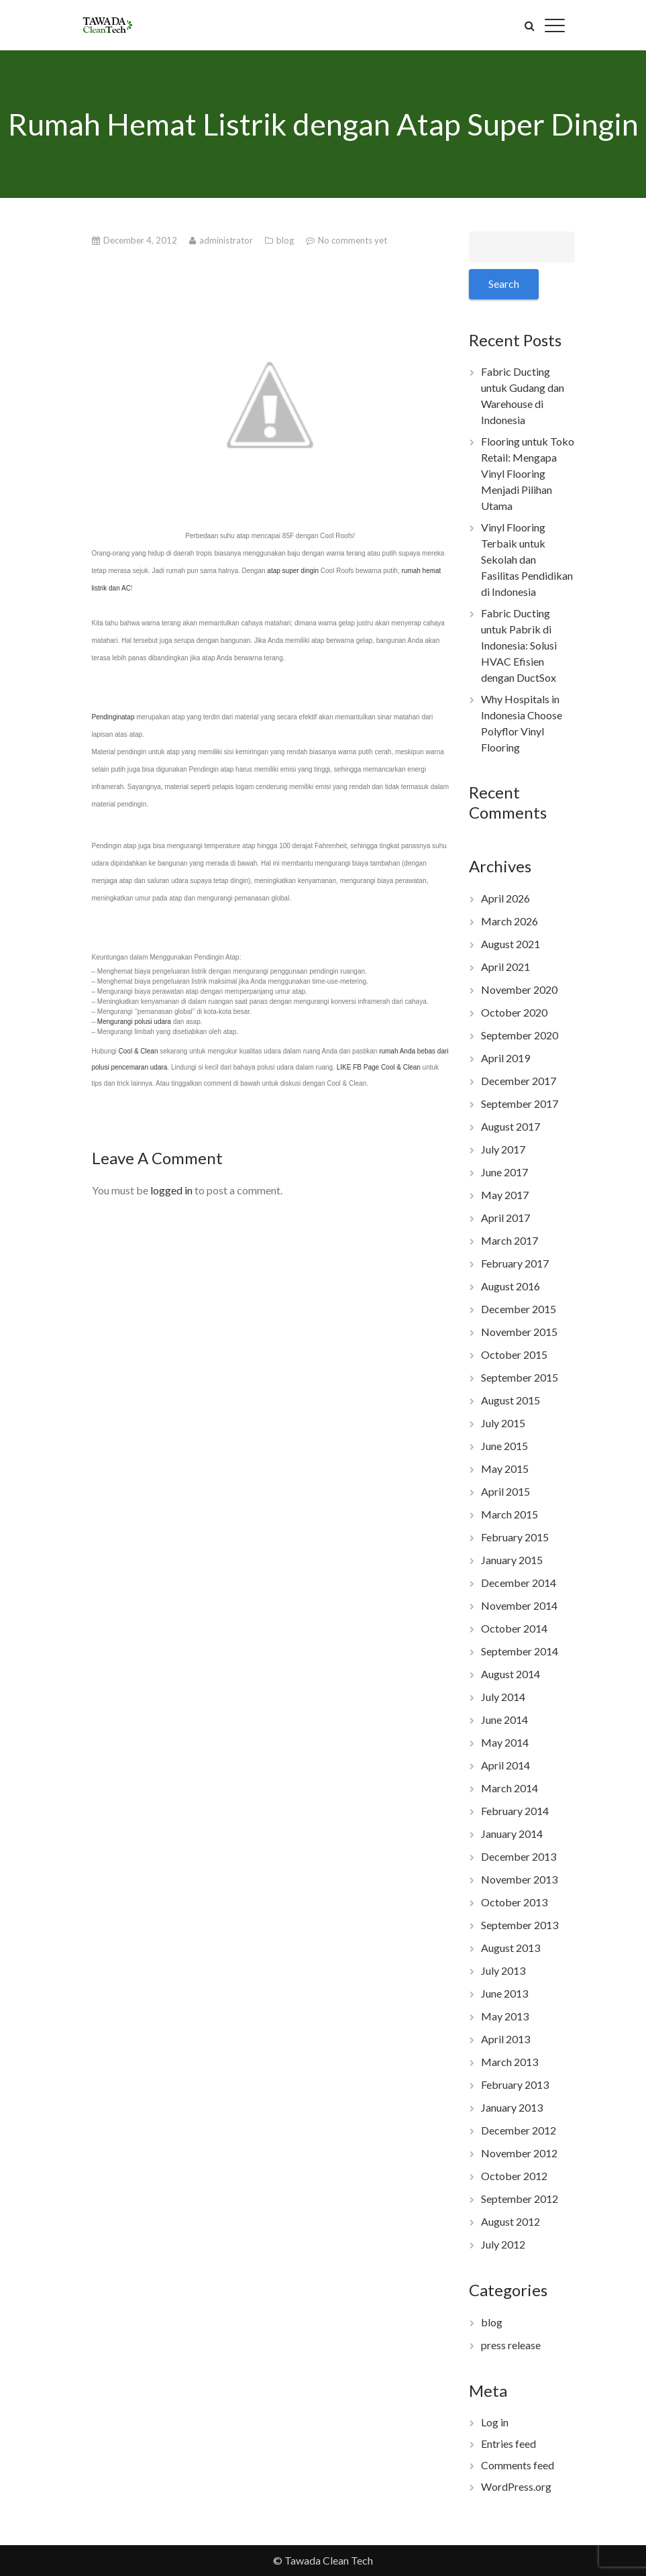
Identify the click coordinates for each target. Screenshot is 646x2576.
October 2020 (514, 1012)
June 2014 (504, 1719)
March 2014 (509, 1788)
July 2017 (503, 1149)
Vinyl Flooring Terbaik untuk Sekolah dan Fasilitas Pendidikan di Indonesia (527, 559)
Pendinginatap (113, 717)
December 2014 (518, 1582)
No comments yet (352, 240)
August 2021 (510, 943)
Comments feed (517, 2465)
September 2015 (519, 1377)
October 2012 (514, 2175)
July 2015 (503, 1422)
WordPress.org (516, 2486)
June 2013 (504, 1993)
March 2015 (509, 1514)
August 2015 (510, 1400)
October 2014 (514, 1628)
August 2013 (510, 1947)
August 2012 (510, 2221)
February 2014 (515, 1810)
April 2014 (505, 1765)
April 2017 (505, 1217)
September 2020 (519, 1035)
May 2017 (505, 1194)
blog (286, 240)
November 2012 (519, 2153)
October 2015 (514, 1354)
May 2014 (505, 1742)
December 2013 (518, 1856)
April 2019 (505, 1057)
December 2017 (518, 1080)
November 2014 (519, 1605)
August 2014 (510, 1673)
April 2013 (505, 2038)
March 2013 (509, 2061)
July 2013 (503, 1970)
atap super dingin (293, 570)
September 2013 (519, 1924)
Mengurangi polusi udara (134, 1021)
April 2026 (505, 898)
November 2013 (519, 1879)
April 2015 (505, 1491)
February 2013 (515, 2084)
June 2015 (504, 1445)
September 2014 (519, 1651)
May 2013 (505, 2016)
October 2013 (514, 1902)
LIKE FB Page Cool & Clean (379, 1067)
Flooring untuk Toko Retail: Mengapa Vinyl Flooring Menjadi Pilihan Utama (527, 473)
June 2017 (504, 1172)
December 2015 (518, 1308)
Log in (494, 2422)
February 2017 (515, 1263)
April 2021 (505, 966)
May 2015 (505, 1468)
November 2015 (519, 1331)
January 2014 (512, 1833)
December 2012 (518, 2130)
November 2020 (519, 989)
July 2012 (503, 2244)
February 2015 (515, 1537)
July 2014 (503, 1696)
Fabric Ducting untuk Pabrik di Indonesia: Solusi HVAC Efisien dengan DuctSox (519, 645)
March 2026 (509, 921)
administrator (227, 240)
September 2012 (519, 2198)
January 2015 (512, 1559)
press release (511, 2344)
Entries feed (508, 2443)
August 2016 (510, 1286)
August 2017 (510, 1126)
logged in (171, 1190)
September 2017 (519, 1103)
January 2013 (512, 2107)
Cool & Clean (138, 1051)
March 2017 (509, 1240)
